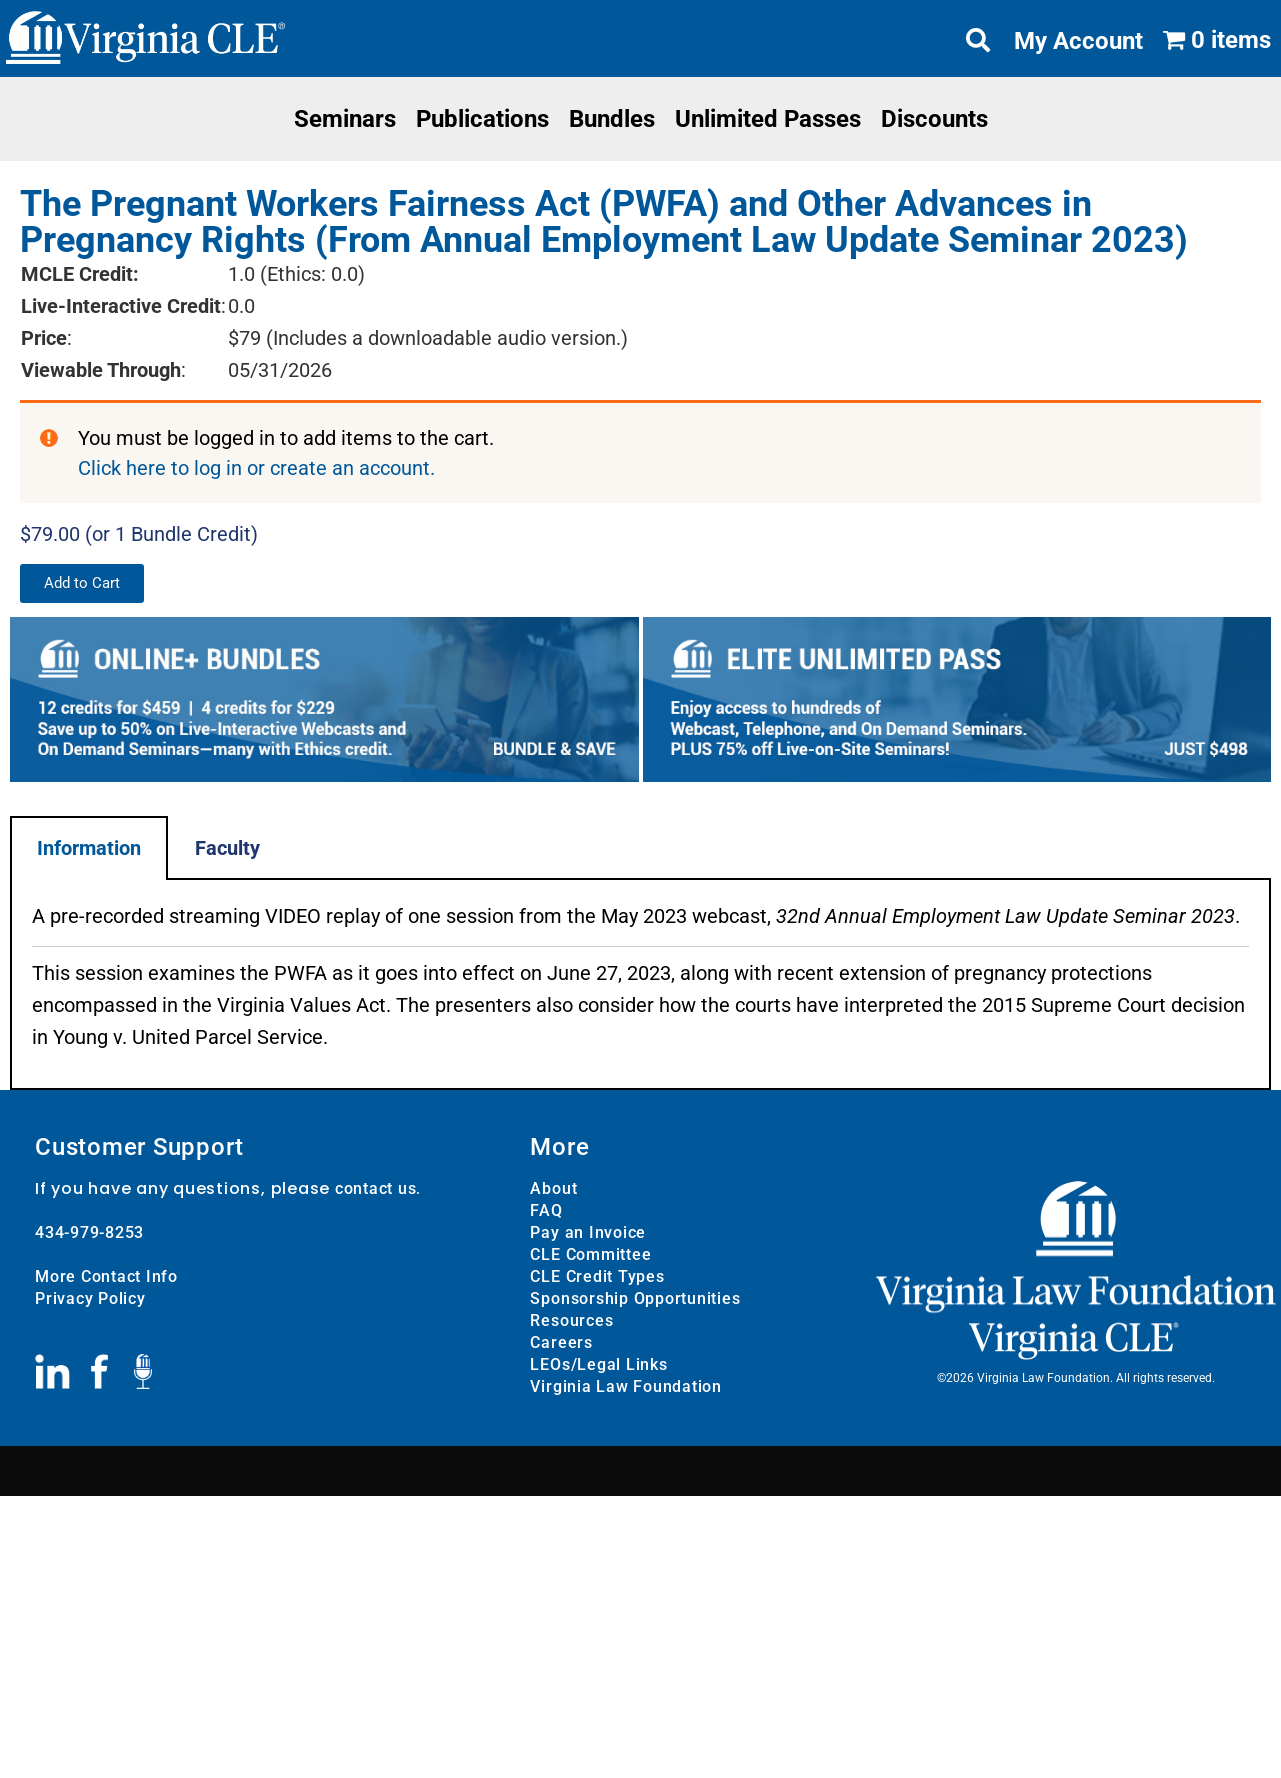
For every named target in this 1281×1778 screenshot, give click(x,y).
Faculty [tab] (227, 848)
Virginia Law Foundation (625, 1386)
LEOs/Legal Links (598, 1364)
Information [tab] (89, 848)
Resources (571, 1320)
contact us (376, 1188)
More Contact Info (106, 1276)
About (553, 1188)
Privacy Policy (90, 1298)
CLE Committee (590, 1254)
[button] (82, 583)
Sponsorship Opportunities (635, 1298)
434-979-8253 (89, 1232)
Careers (561, 1342)
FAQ (546, 1210)
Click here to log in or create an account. (256, 468)
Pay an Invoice (588, 1232)
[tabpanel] (640, 985)
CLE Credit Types (597, 1276)
